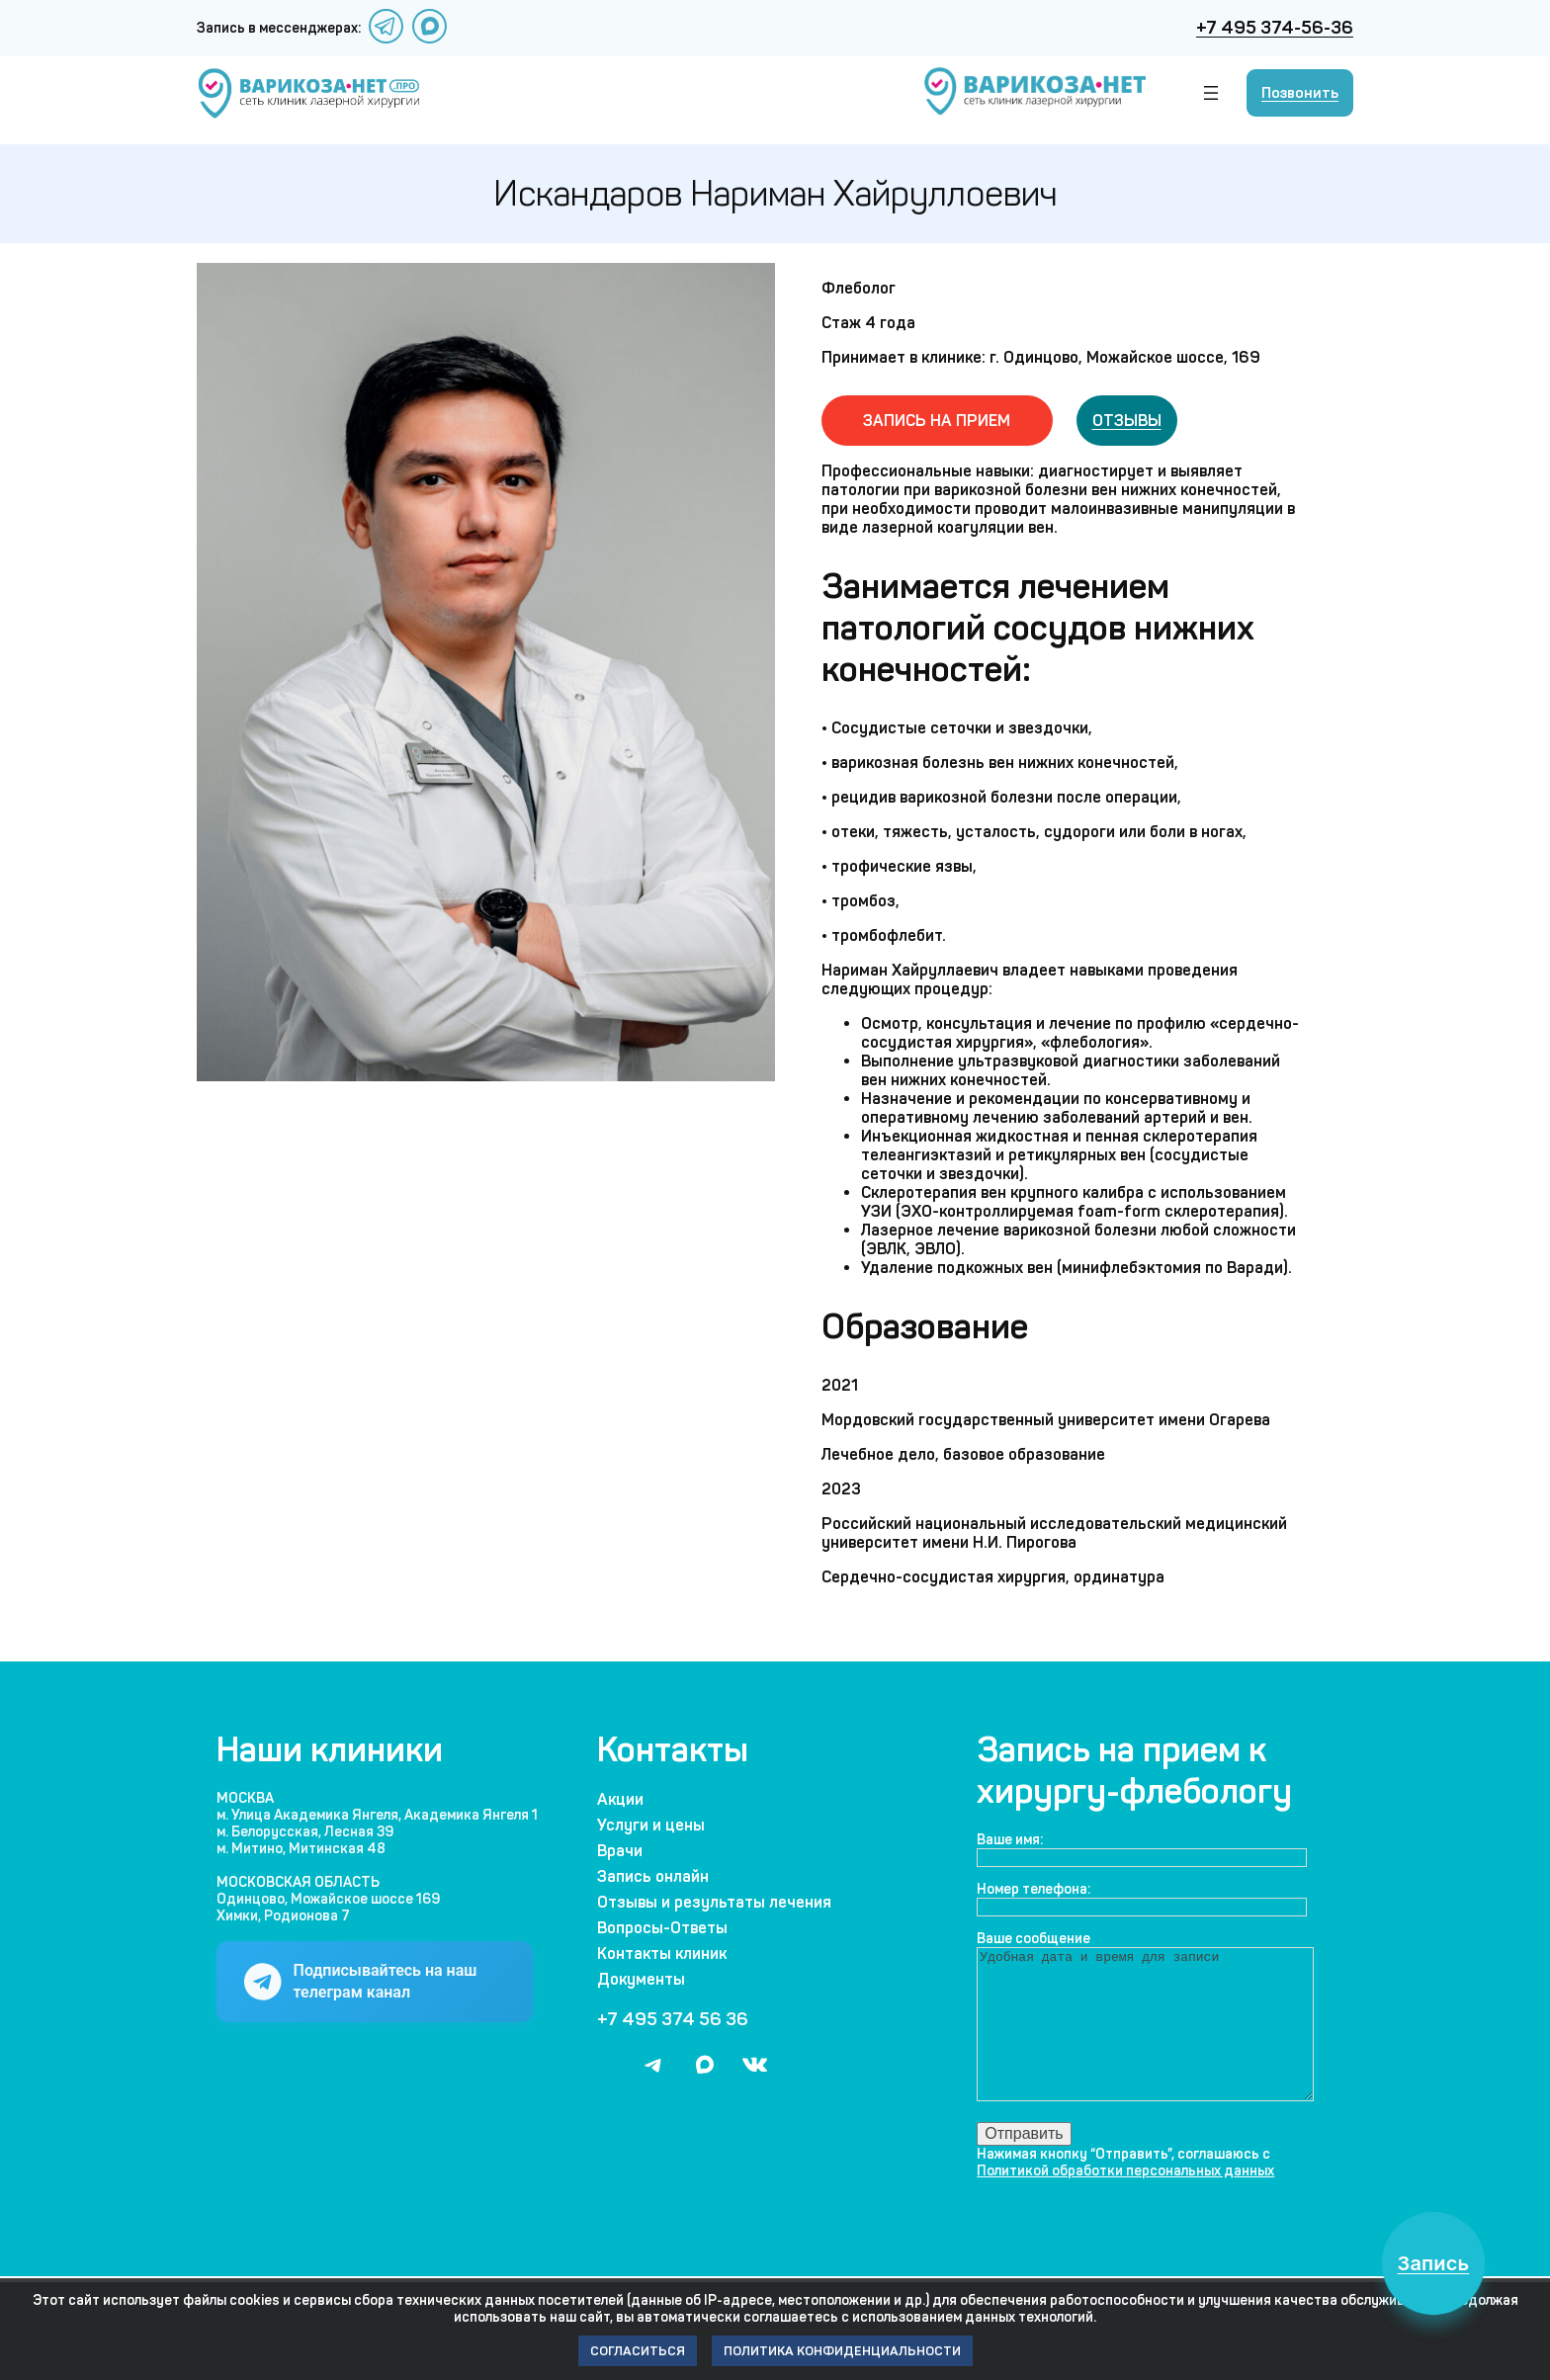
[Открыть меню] (1211, 89)
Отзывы (1127, 416)
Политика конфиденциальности (842, 2350)
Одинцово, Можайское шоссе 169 (328, 1895)
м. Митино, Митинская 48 (301, 1844)
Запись (1424, 2253)
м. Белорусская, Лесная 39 (304, 1828)
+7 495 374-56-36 (1274, 26)
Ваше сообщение (1033, 1934)
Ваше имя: (1010, 1836)
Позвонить (1299, 89)
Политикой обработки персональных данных (1125, 2196)
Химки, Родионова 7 (283, 1912)
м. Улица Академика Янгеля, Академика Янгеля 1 (377, 1811)
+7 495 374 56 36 (672, 2015)
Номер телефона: (1033, 1885)
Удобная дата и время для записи (1153, 2035)
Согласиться (637, 2350)
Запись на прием (936, 416)
